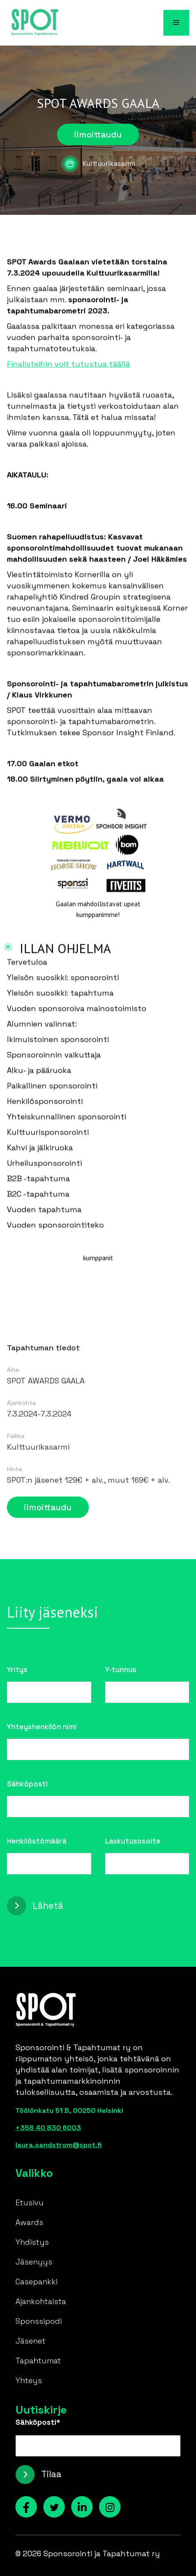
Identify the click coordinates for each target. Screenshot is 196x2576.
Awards (29, 2222)
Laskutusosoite (132, 1841)
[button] (176, 23)
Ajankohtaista (40, 2301)
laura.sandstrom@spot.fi (58, 2144)
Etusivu (29, 2202)
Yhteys (28, 2380)
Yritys (17, 1669)
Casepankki (36, 2281)
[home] (32, 23)
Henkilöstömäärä (36, 1841)
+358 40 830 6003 (48, 2127)
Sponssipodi (38, 2321)
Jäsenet (30, 2341)
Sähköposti (27, 1784)
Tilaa (51, 2474)
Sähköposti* (37, 2422)
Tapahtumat (38, 2360)
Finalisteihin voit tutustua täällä (68, 366)
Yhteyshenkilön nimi (41, 1726)
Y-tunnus (120, 1669)
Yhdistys (32, 2242)
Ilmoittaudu (98, 134)
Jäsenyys (33, 2262)
